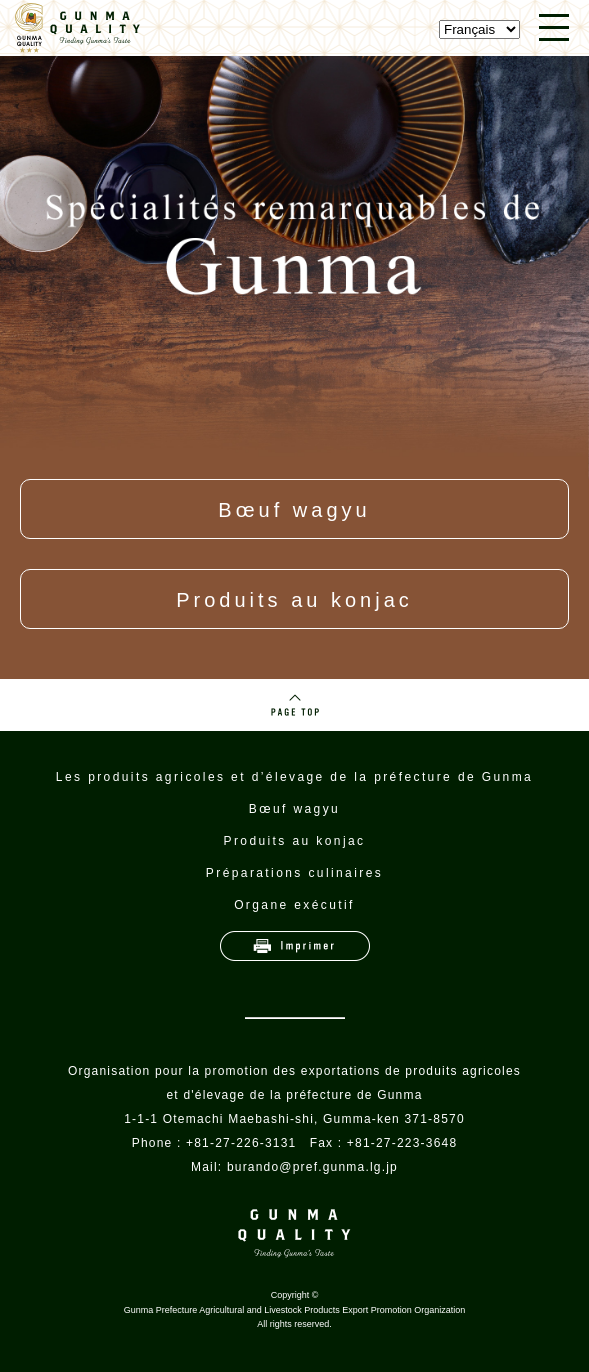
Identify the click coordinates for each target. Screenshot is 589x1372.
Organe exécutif (294, 905)
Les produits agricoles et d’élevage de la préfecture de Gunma (294, 777)
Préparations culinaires (294, 873)
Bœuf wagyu (294, 510)
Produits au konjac (294, 600)
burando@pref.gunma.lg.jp (312, 1167)
